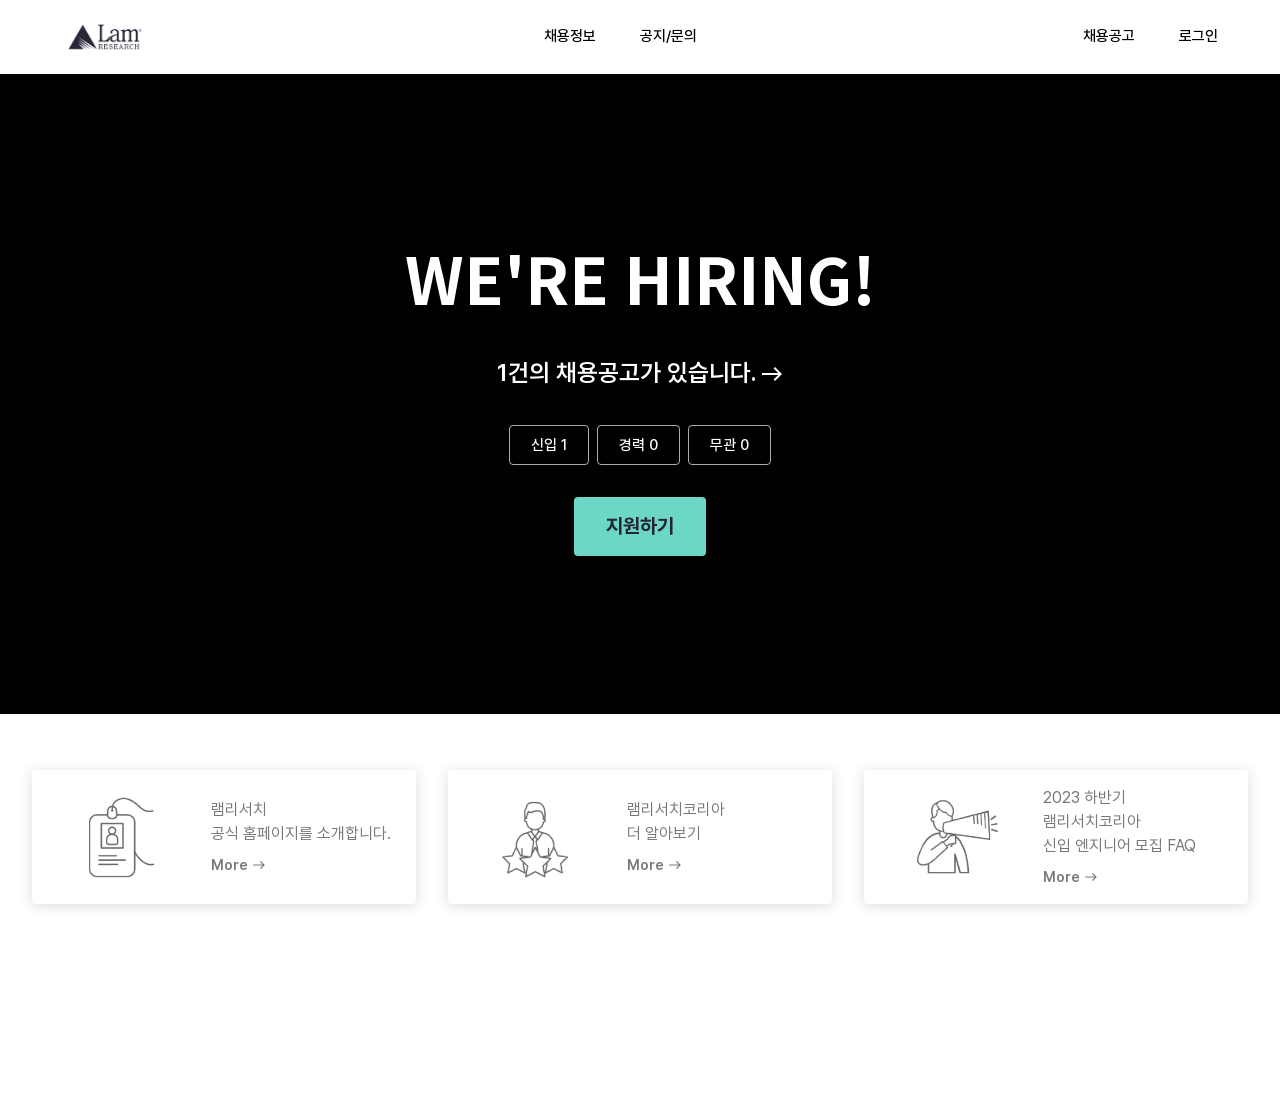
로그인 (1198, 36)
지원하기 (640, 527)
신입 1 (549, 445)
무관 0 (729, 445)
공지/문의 (668, 36)
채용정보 (570, 36)
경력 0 (638, 445)
